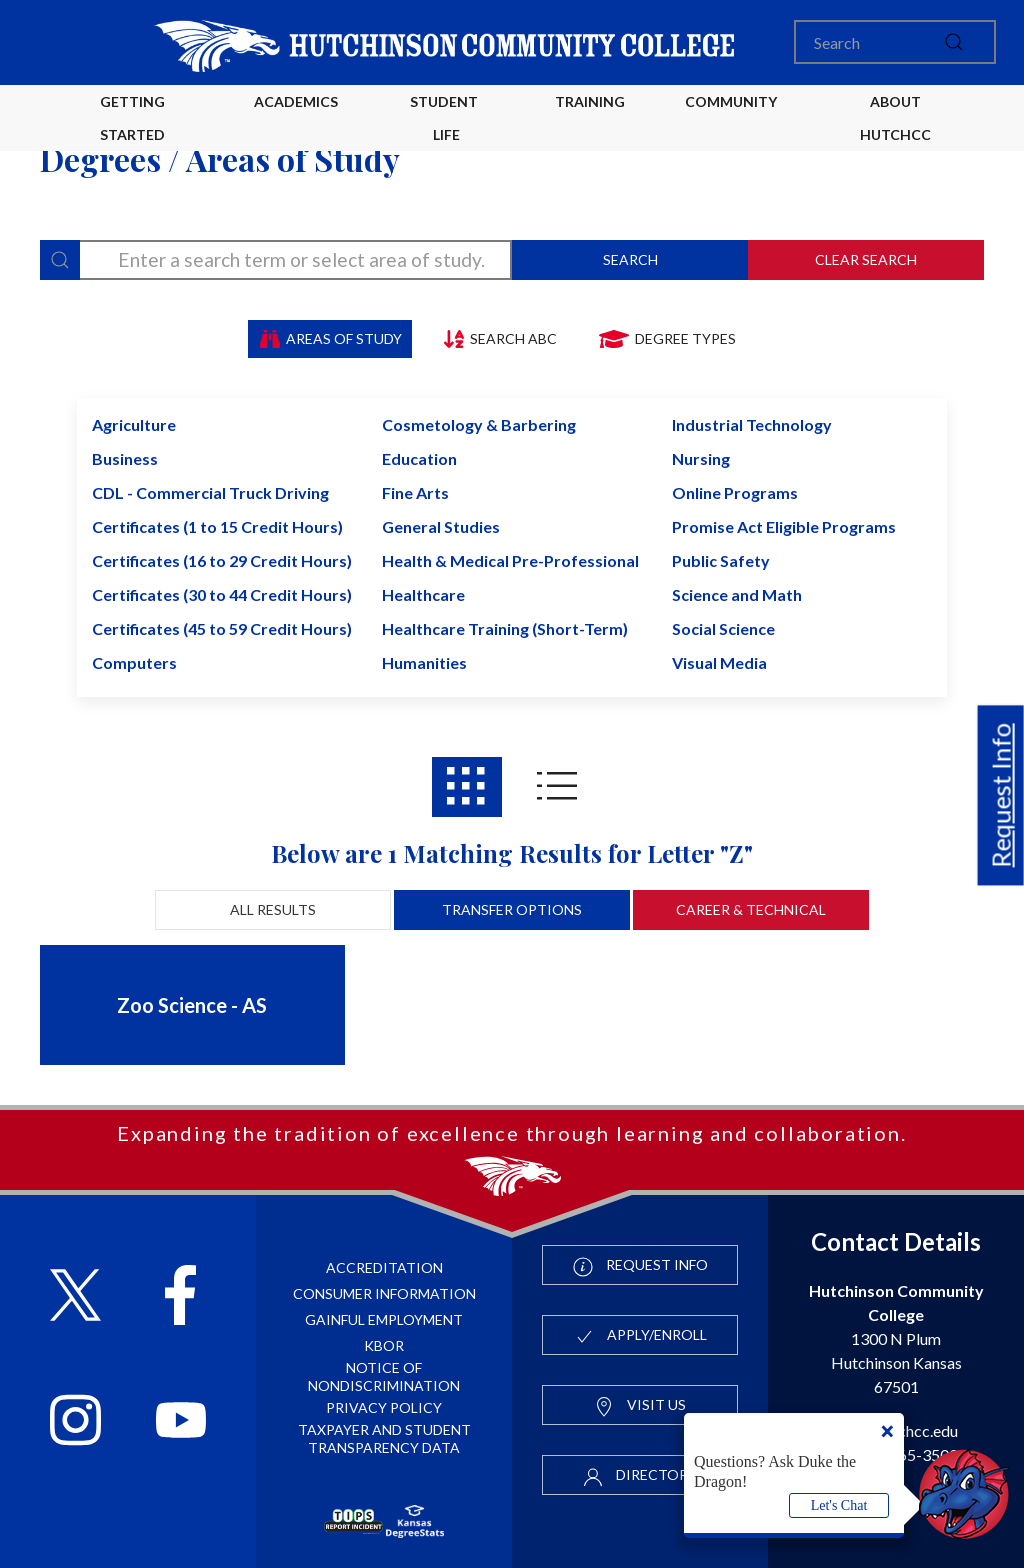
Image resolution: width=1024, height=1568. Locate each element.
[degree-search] (276, 260)
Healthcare (423, 594)
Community (731, 101)
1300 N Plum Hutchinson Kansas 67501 (896, 1338)
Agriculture (134, 424)
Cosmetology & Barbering (479, 424)
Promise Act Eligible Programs (784, 526)
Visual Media (719, 662)
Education (419, 458)
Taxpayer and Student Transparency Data (384, 1438)
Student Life (447, 118)
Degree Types (666, 338)
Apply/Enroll (640, 1336)
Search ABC (499, 338)
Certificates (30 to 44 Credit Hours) (222, 594)
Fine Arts (415, 492)
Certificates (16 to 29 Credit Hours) (222, 560)
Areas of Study (330, 338)
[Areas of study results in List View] (557, 787)
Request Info (1001, 796)
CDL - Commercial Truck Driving (210, 492)
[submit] (954, 42)
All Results (273, 909)
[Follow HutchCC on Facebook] (180, 1297)
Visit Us (640, 1406)
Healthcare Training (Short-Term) (505, 628)
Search (630, 259)
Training (590, 101)
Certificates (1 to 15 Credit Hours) (217, 526)
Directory (640, 1476)
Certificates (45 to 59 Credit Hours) (222, 628)
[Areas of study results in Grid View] (467, 787)
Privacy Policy (384, 1407)
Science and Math (737, 594)
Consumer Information (384, 1293)
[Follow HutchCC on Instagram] (75, 1422)
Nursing (701, 458)
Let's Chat (839, 1505)
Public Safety (721, 560)
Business (125, 458)
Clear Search (866, 259)
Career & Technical (751, 909)
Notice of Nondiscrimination (384, 1376)
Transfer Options (512, 909)
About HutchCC (895, 118)
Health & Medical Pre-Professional (510, 560)
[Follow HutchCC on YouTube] (181, 1422)
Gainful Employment (384, 1319)
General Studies (441, 526)
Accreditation (384, 1267)
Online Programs (735, 492)
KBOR (384, 1345)
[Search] (895, 42)
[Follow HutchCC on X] (75, 1297)
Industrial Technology (752, 424)
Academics (296, 101)
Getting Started (132, 118)
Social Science (723, 628)
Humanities (424, 662)
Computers (134, 662)
